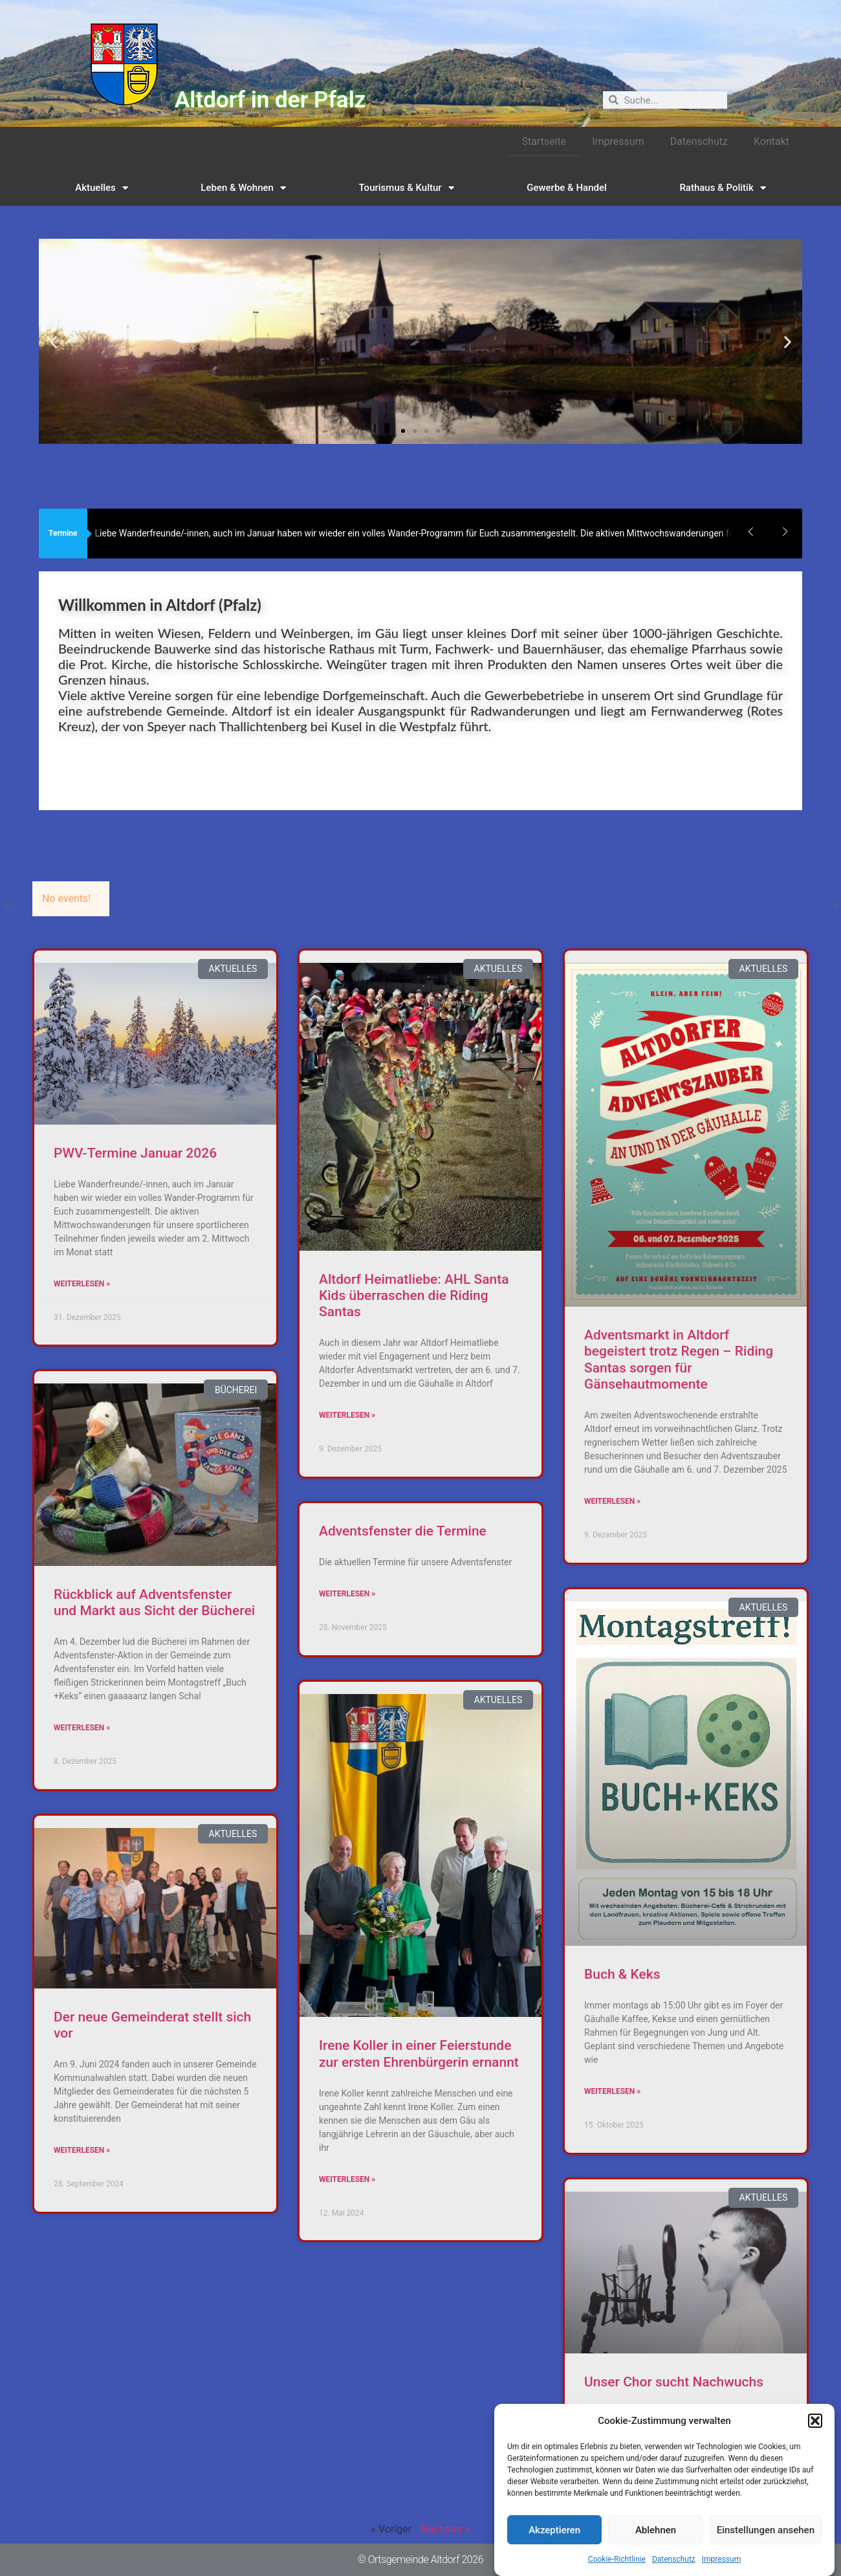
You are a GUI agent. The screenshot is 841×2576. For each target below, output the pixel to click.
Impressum (618, 141)
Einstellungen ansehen (765, 2551)
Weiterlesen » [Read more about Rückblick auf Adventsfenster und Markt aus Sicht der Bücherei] (82, 1727)
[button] (815, 2442)
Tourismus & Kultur (406, 188)
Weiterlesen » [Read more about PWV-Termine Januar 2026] (82, 1283)
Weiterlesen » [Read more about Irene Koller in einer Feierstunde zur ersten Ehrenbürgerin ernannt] (347, 2179)
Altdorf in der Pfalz (270, 100)
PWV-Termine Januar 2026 (135, 1153)
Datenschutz (699, 141)
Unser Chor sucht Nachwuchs (673, 2382)
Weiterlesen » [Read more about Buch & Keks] (612, 2091)
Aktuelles (101, 188)
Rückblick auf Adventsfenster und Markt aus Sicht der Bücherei (154, 1602)
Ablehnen (655, 2551)
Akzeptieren (554, 2551)
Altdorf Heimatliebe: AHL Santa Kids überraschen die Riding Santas (414, 1295)
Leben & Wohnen (243, 188)
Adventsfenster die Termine (402, 1531)
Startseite (543, 141)
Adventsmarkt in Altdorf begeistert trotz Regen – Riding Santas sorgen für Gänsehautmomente (678, 1359)
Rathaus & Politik (722, 188)
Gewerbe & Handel (567, 187)
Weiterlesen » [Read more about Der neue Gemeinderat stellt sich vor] (82, 2150)
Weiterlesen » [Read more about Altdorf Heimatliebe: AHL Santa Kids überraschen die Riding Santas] (347, 1415)
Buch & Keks (622, 1974)
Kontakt (771, 141)
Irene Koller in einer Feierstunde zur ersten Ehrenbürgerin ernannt (419, 2053)
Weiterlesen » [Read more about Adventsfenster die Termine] (347, 1593)
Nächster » (445, 2529)
